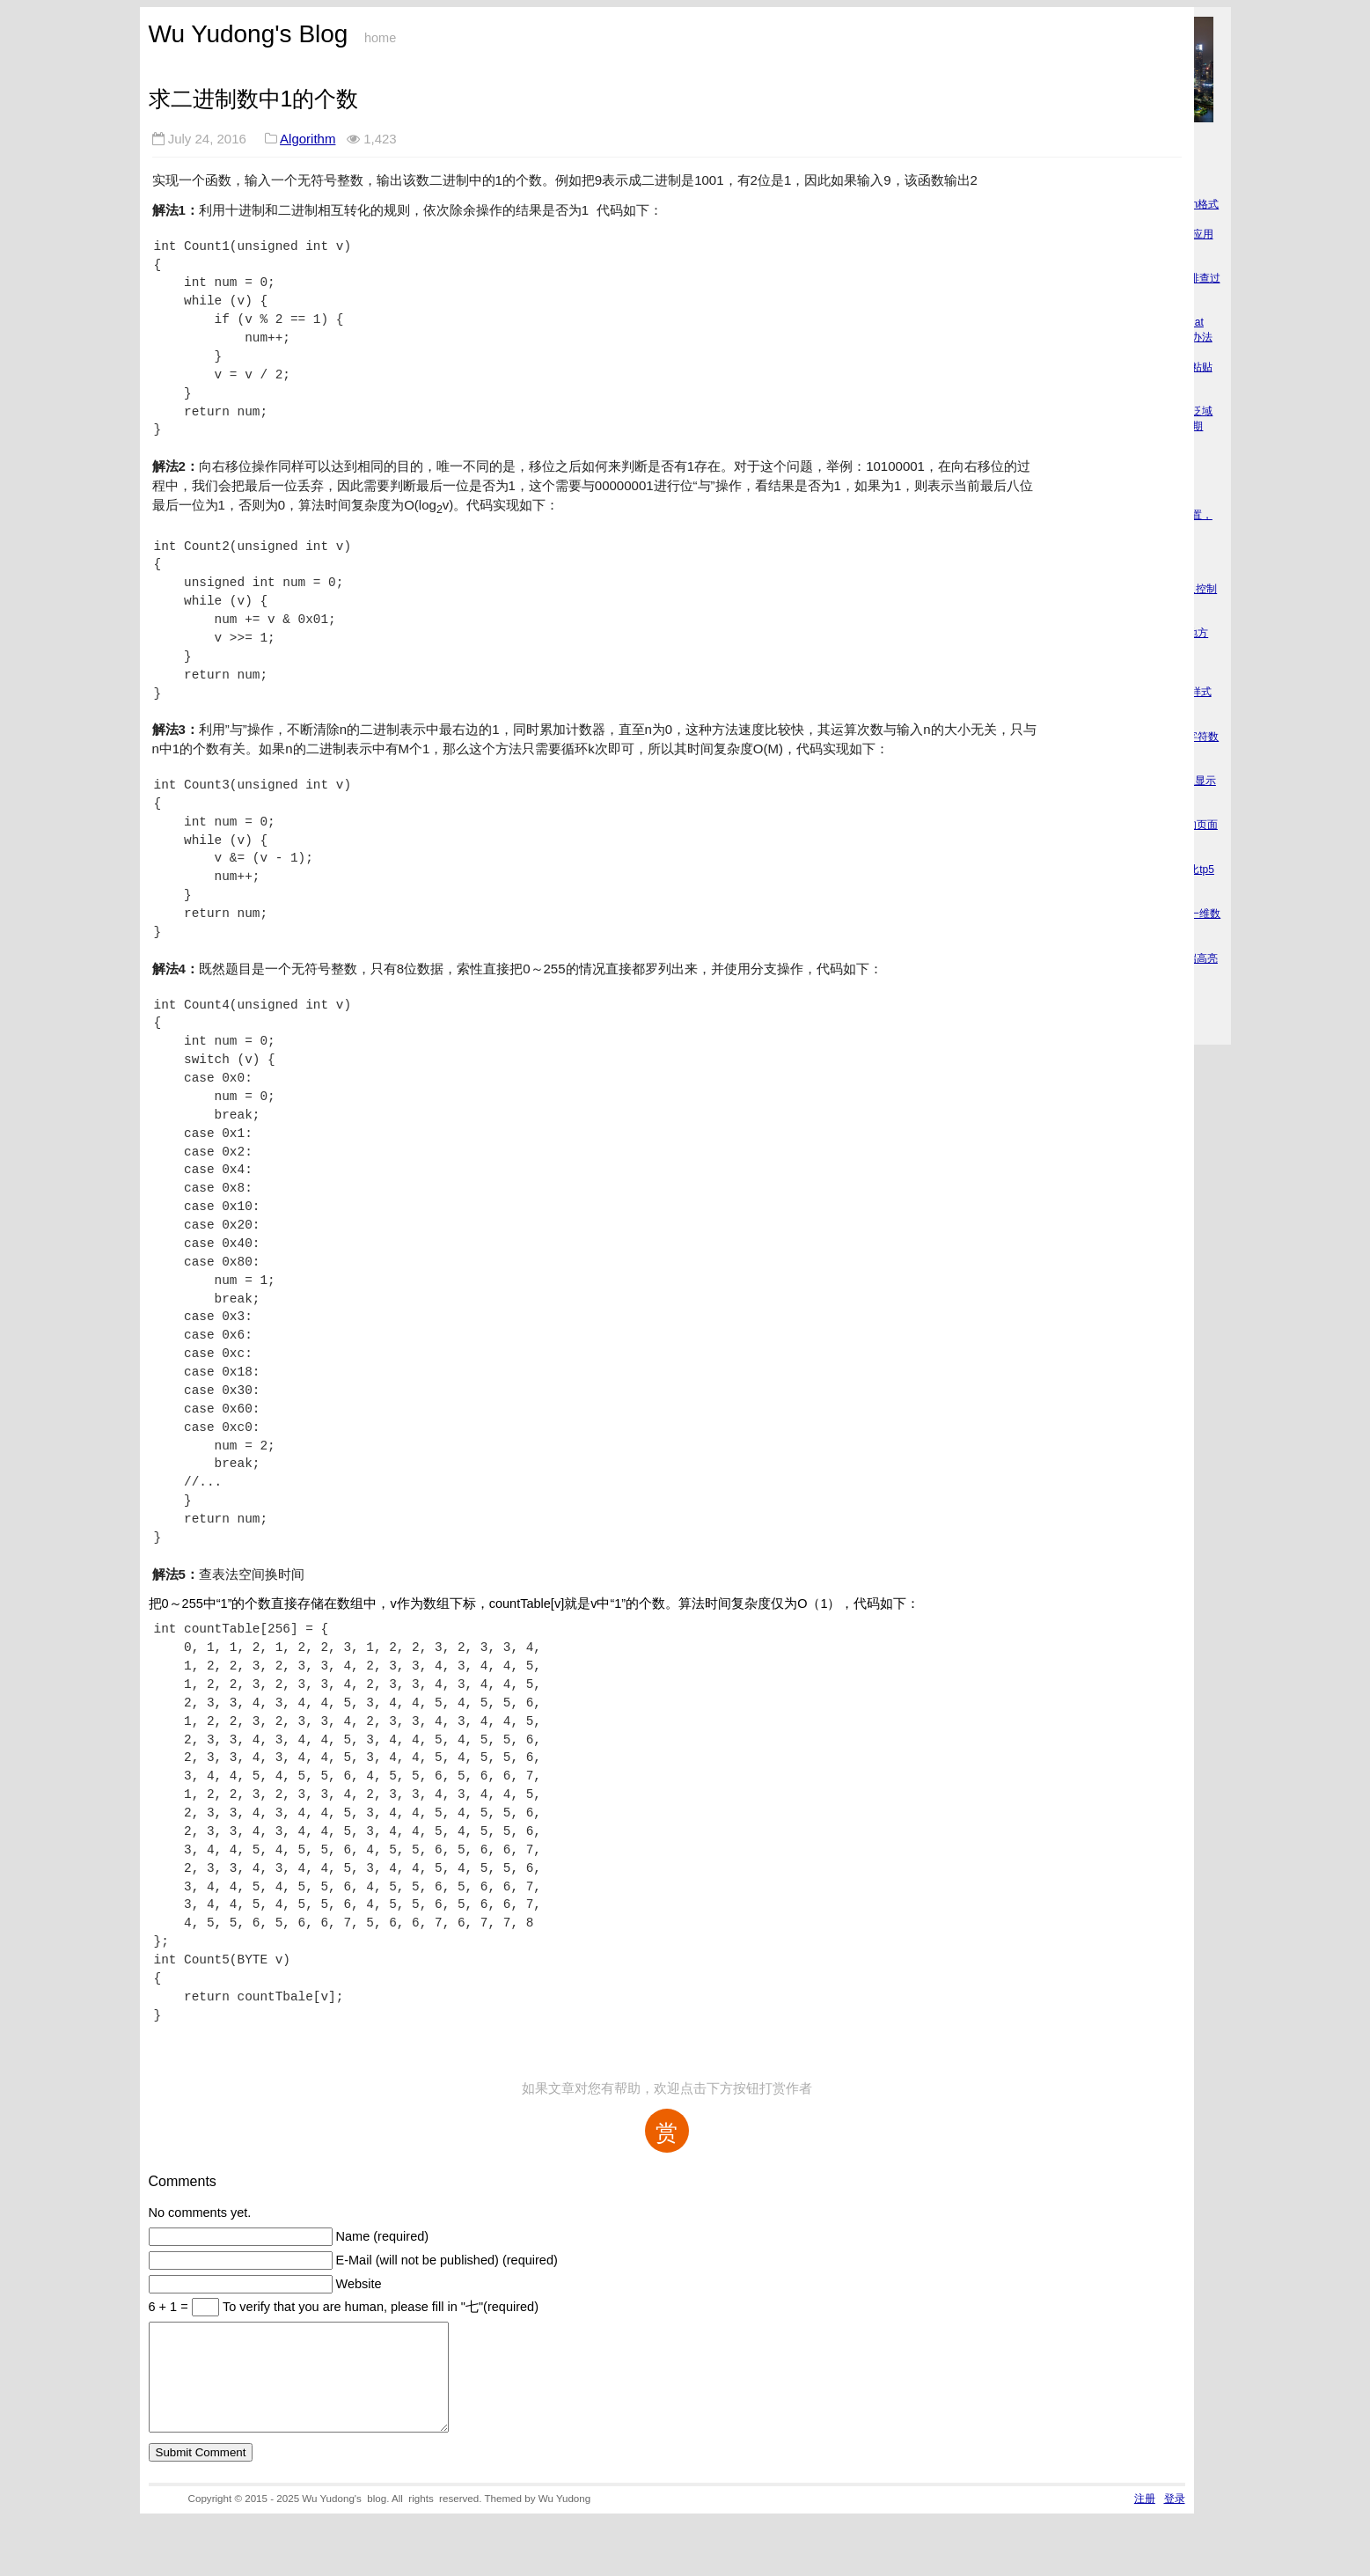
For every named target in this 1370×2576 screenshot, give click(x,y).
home (380, 38)
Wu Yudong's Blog (248, 34)
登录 (1174, 2519)
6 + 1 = (170, 2307)
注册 (1144, 2519)
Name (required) (382, 2236)
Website (359, 2284)
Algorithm (307, 138)
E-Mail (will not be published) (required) (447, 2260)
